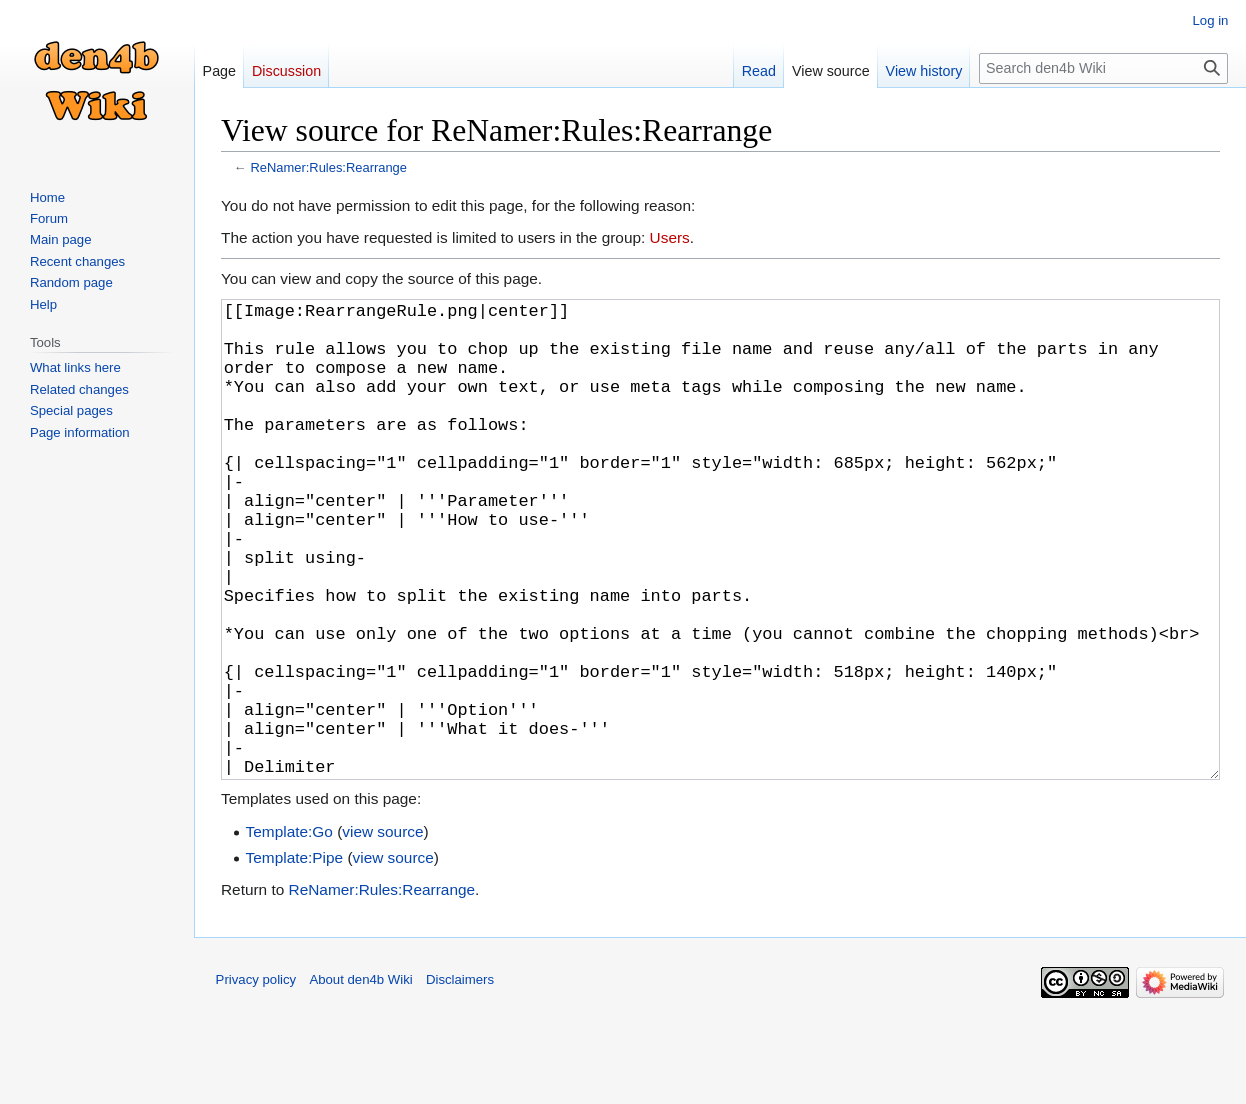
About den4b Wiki (360, 1079)
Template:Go (289, 931)
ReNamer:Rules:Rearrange (328, 167)
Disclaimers (460, 1079)
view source (382, 931)
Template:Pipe (295, 957)
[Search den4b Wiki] (1103, 68)
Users (670, 237)
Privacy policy (256, 1079)
